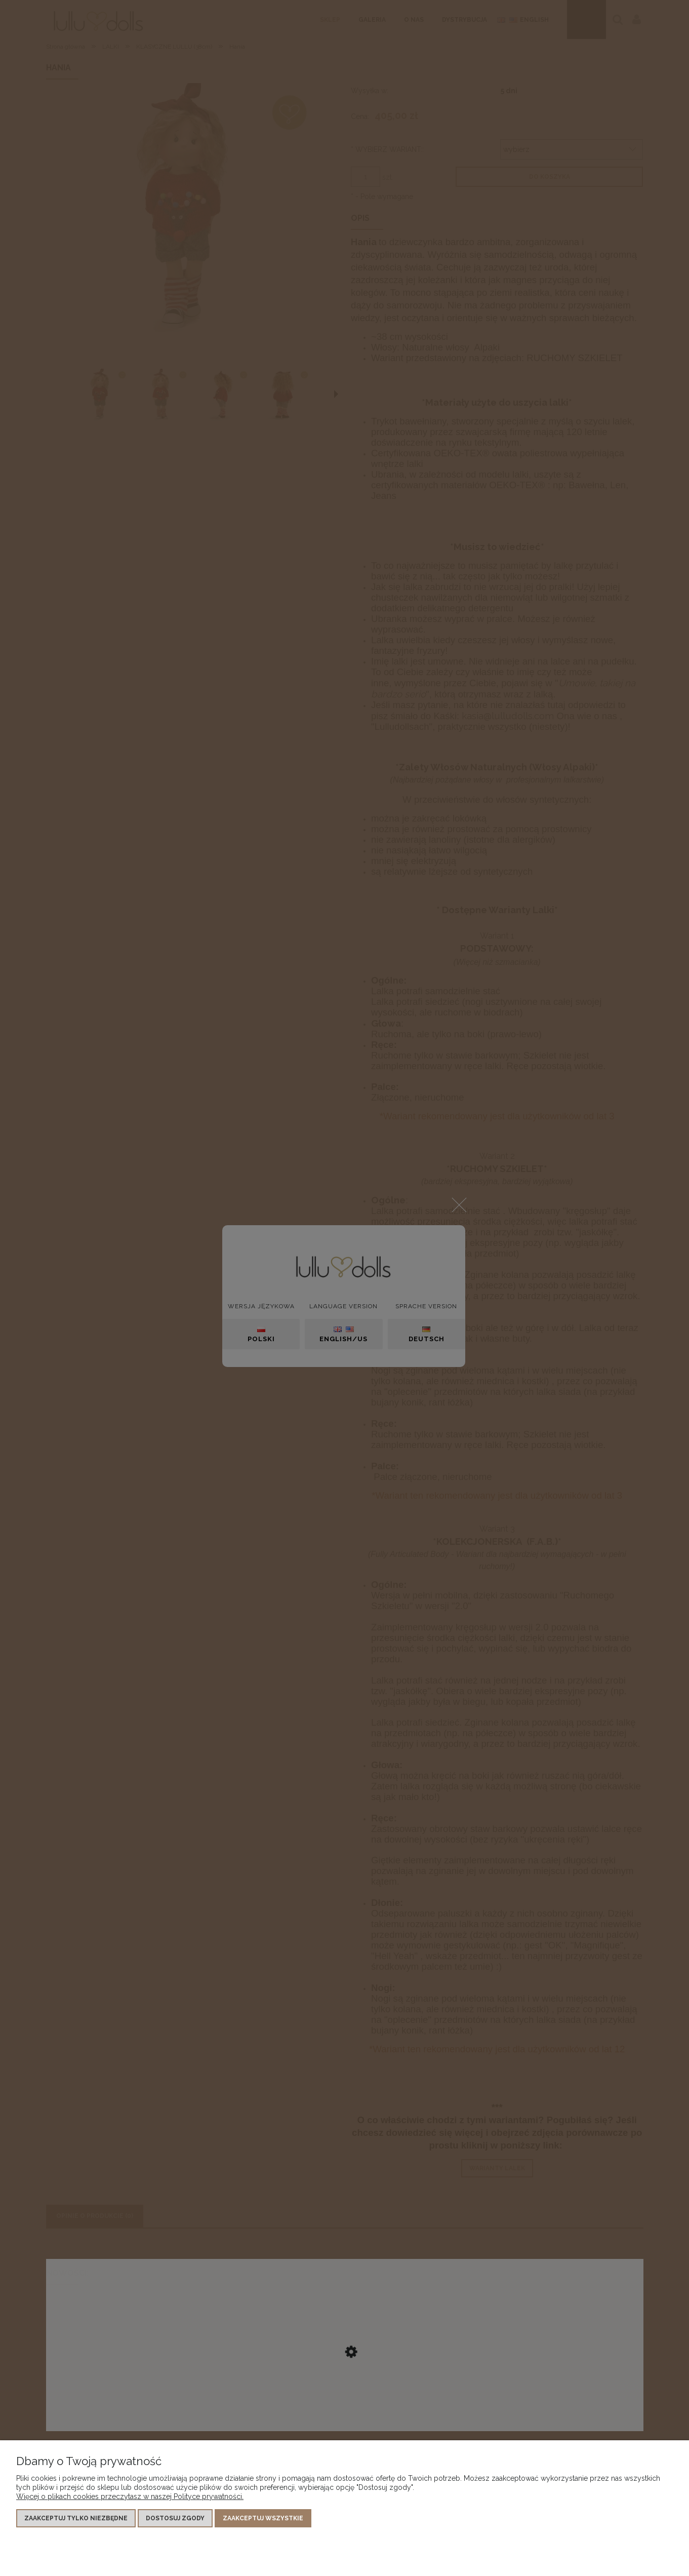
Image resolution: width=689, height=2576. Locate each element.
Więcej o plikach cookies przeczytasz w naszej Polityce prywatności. (130, 2496)
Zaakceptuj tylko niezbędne (76, 2518)
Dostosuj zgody (175, 2518)
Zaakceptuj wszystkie (263, 2518)
